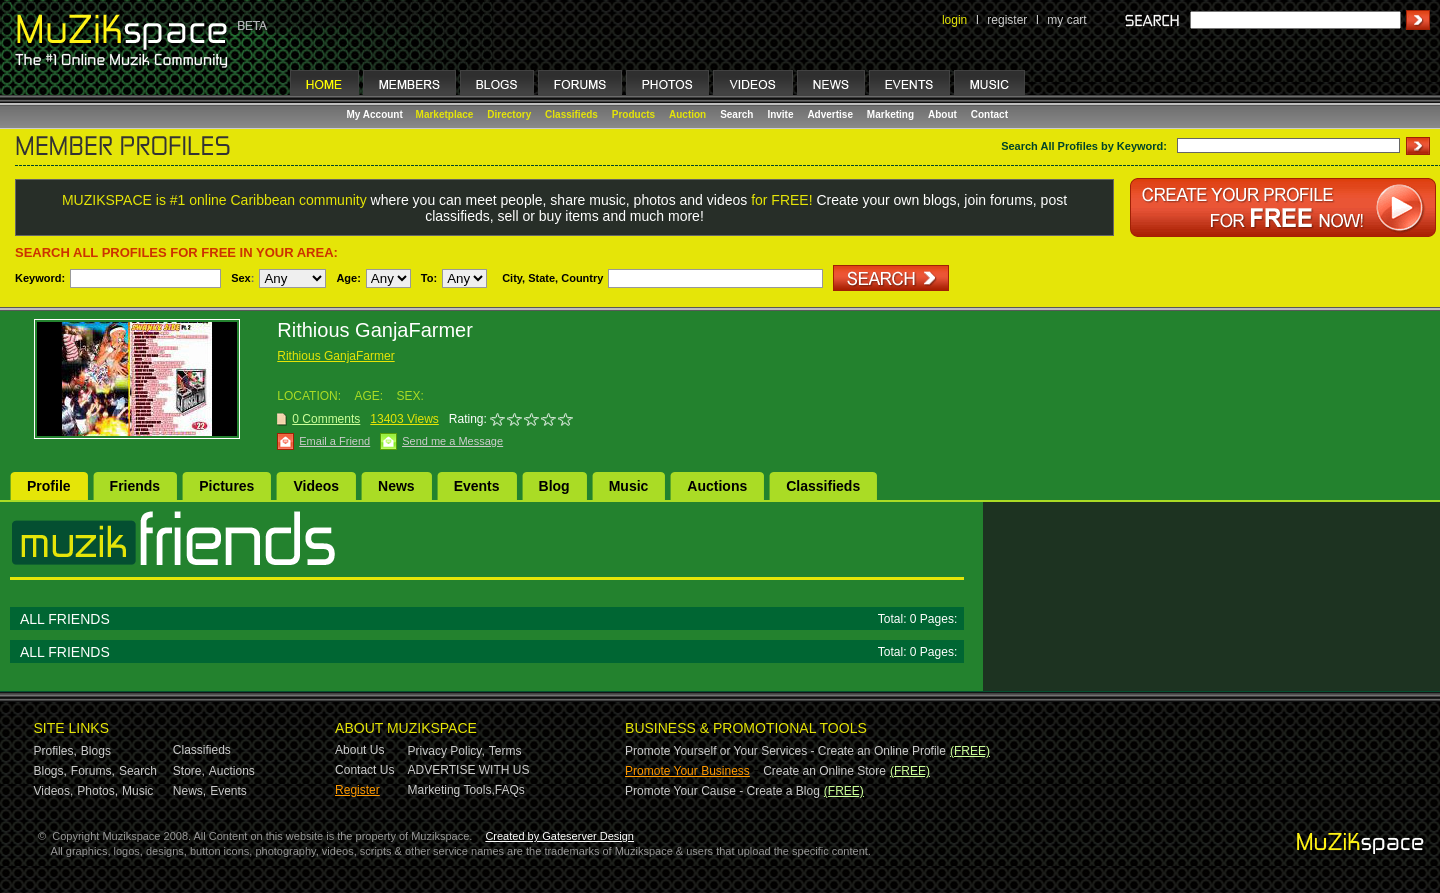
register (1007, 20)
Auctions (717, 486)
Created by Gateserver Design (559, 836)
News (396, 486)
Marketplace (445, 114)
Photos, (97, 791)
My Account (376, 114)
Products (633, 114)
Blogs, (50, 771)
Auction (687, 114)
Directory (509, 114)
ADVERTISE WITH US (469, 770)
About (942, 114)
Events (477, 486)
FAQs (510, 790)
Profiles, (55, 751)
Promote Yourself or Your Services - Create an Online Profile (785, 751)
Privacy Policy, (446, 751)
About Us (359, 750)
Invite (780, 114)
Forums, (93, 771)
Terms (505, 751)
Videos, (54, 791)
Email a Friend (334, 441)
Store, (189, 771)
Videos (316, 486)
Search (736, 114)
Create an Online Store (824, 771)
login (954, 20)
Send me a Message (452, 441)
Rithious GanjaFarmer (335, 356)
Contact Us (364, 770)
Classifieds (571, 114)
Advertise (830, 114)
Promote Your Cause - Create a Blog (722, 791)
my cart (1066, 20)
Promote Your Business (687, 771)
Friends (135, 486)
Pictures (226, 486)
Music (629, 486)
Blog (554, 486)
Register (357, 790)
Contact (989, 114)
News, (189, 791)
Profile (49, 486)
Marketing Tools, (451, 790)
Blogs (96, 751)
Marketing (890, 114)
